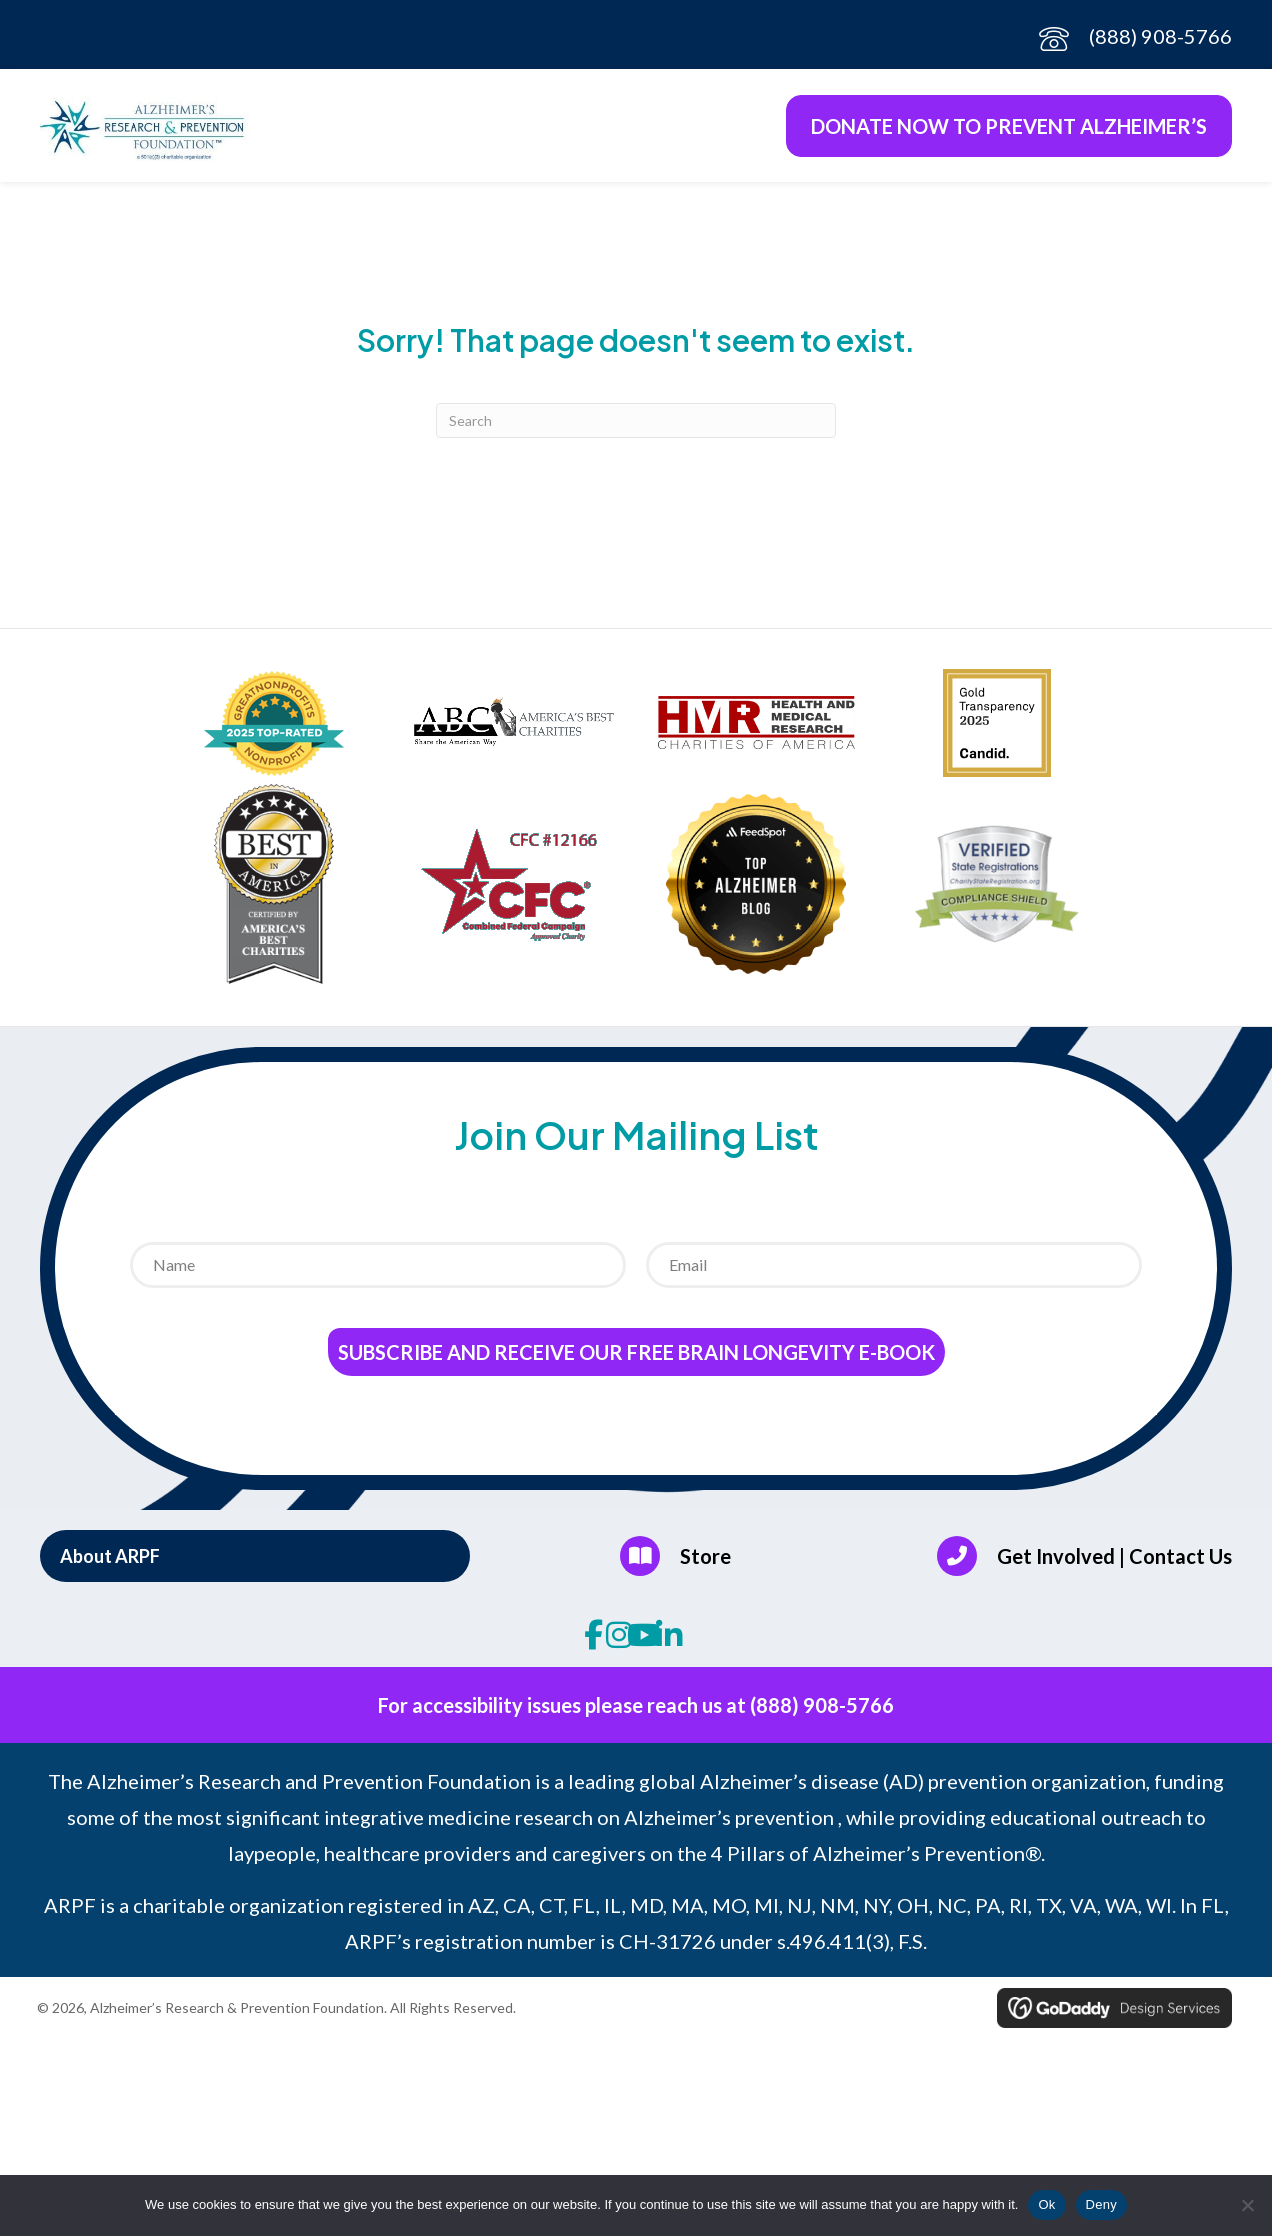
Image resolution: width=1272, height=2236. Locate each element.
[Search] (636, 424)
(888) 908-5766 (1160, 36)
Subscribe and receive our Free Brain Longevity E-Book (636, 1356)
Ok (1046, 2204)
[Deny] (1247, 2205)
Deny (1101, 2204)
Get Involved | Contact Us (1114, 1559)
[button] (255, 1560)
